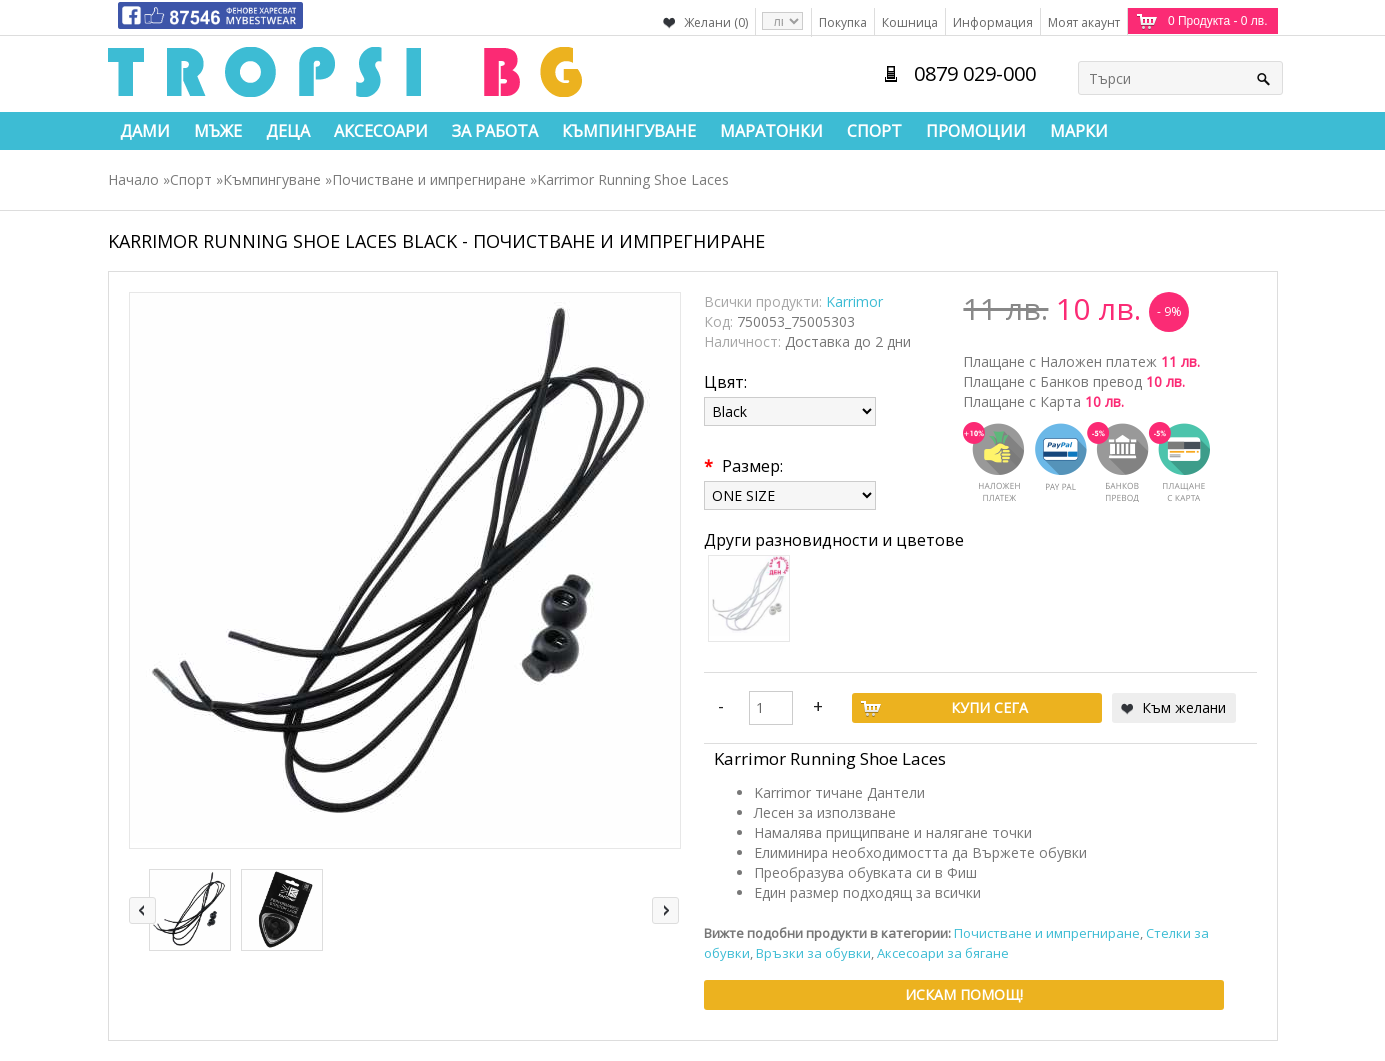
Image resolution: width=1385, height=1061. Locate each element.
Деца (288, 131)
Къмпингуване (629, 131)
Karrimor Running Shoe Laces (633, 179)
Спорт (874, 131)
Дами (145, 131)
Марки (1079, 131)
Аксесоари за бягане (943, 953)
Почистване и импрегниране (429, 179)
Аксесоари (381, 131)
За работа (495, 131)
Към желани (1184, 707)
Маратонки (771, 131)
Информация (993, 22)
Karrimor (854, 301)
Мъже (218, 131)
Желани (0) (716, 22)
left (142, 910)
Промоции (976, 131)
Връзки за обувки (813, 953)
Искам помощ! (964, 994)
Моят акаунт (1084, 22)
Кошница (910, 22)
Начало (133, 179)
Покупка (843, 22)
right (665, 910)
